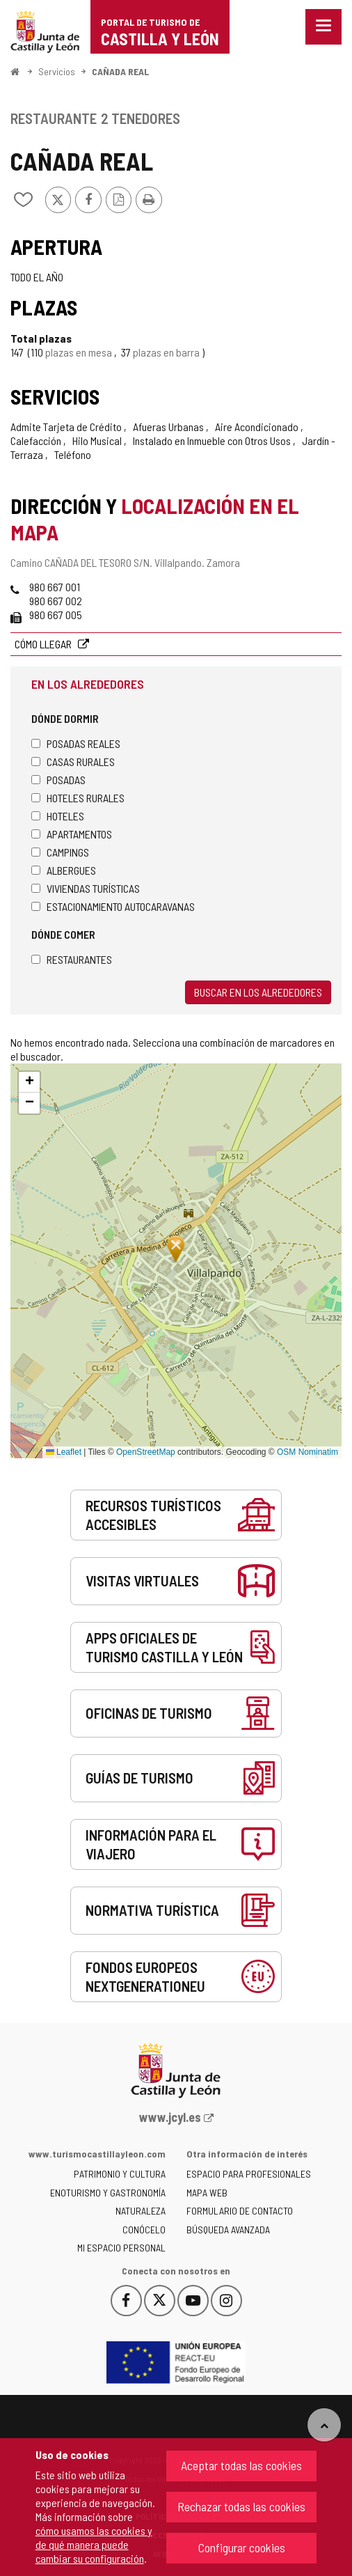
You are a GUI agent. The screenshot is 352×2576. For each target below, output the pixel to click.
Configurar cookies (241, 2547)
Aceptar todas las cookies (241, 2465)
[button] (29, 1082)
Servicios (56, 71)
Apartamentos (71, 834)
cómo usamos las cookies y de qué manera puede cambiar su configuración (93, 2544)
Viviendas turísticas (85, 888)
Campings (60, 852)
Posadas (58, 779)
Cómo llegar (44, 643)
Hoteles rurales (78, 797)
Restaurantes (71, 959)
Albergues (63, 870)
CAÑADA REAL (120, 71)
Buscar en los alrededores (258, 992)
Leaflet (63, 1452)
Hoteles (57, 815)
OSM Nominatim (307, 1452)
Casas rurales (73, 761)
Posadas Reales (75, 743)
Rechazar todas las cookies (241, 2506)
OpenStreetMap (145, 1452)
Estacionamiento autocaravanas (113, 906)
